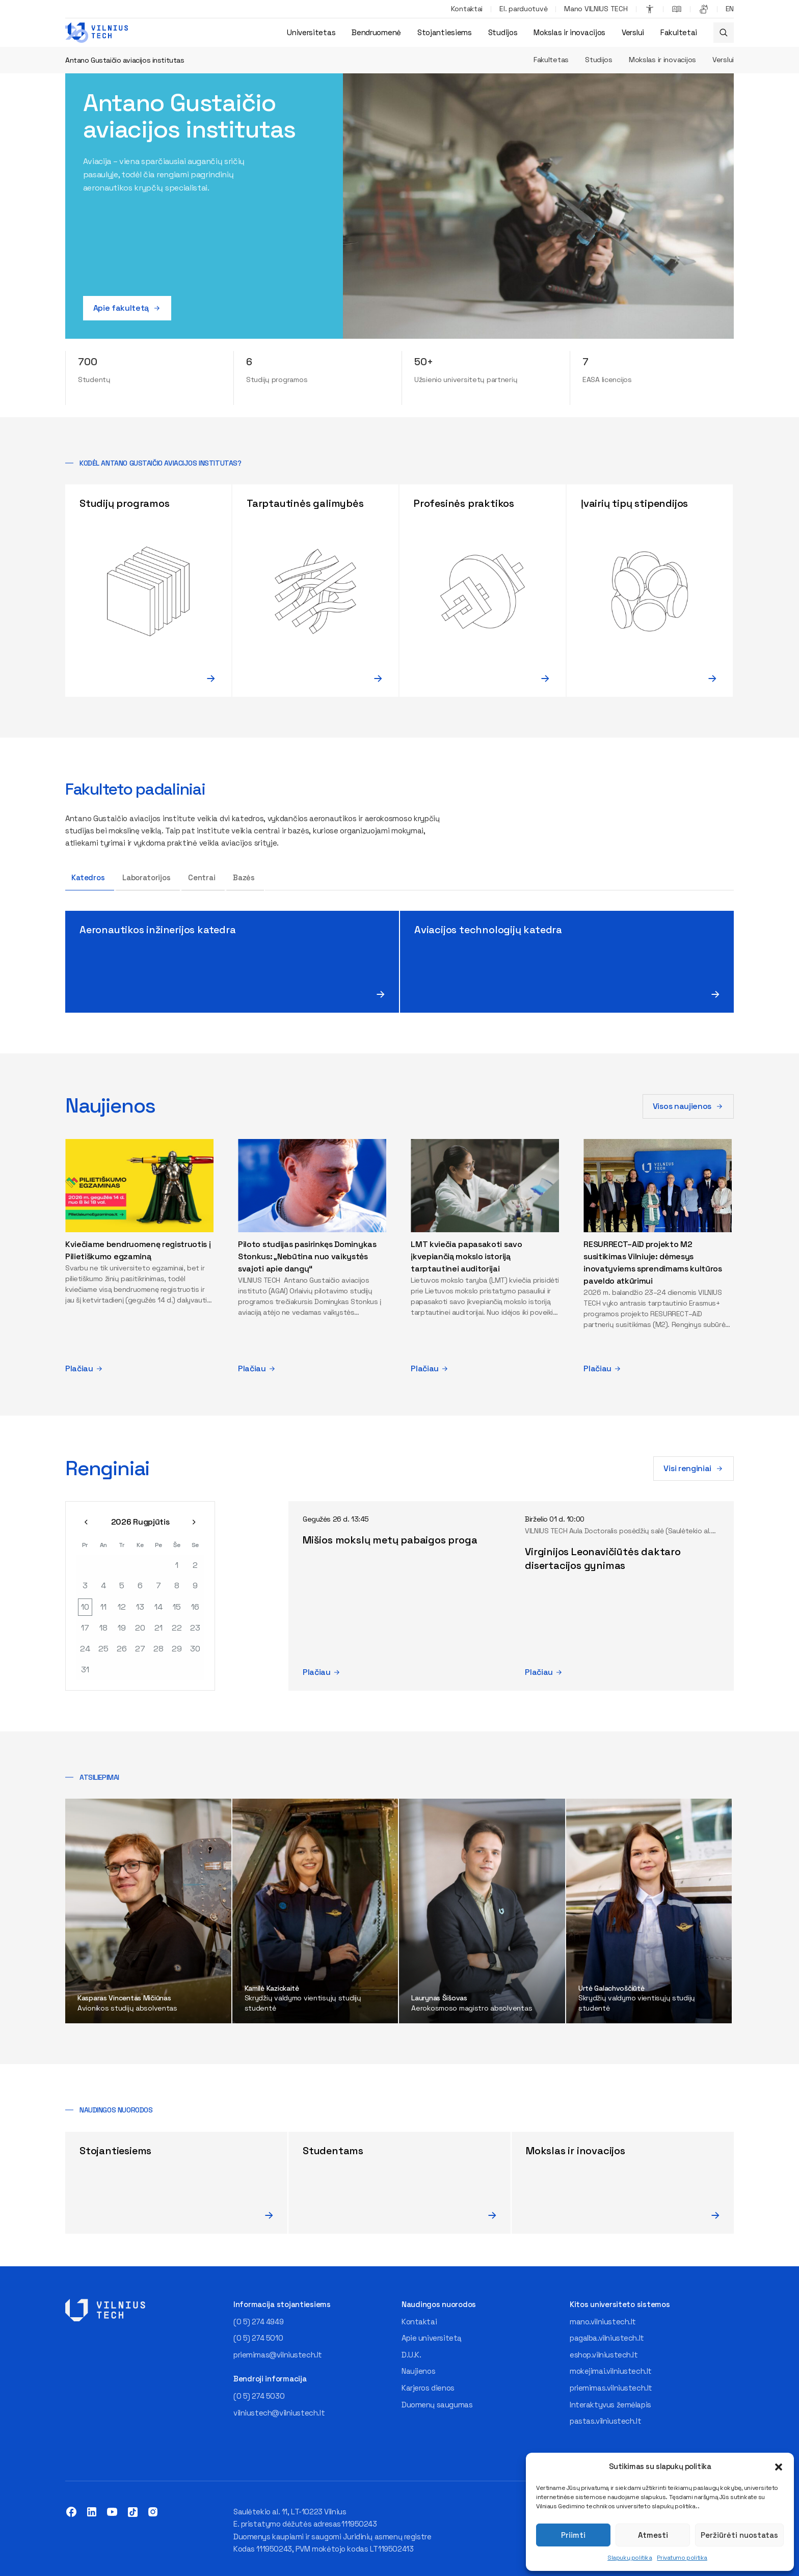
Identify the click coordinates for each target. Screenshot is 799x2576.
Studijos (503, 32)
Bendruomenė (376, 32)
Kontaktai (467, 8)
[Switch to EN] (730, 9)
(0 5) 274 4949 (258, 2321)
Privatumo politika (682, 2558)
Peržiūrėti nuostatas (739, 2535)
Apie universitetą (432, 2338)
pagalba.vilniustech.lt (607, 2338)
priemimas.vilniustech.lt (611, 2388)
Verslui (633, 32)
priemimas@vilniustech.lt (277, 2355)
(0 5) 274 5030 (258, 2396)
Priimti (573, 2535)
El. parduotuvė (523, 8)
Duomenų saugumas (437, 2404)
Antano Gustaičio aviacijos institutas (124, 60)
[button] (779, 2467)
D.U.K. (411, 2355)
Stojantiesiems (444, 32)
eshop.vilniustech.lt (604, 2355)
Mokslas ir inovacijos (569, 32)
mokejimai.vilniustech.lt (611, 2371)
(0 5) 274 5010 (258, 2338)
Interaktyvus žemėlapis (610, 2404)
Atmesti (653, 2535)
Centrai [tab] (202, 877)
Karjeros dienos (428, 2388)
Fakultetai (678, 32)
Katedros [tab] (88, 877)
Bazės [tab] (244, 877)
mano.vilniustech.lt (603, 2321)
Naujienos (418, 2371)
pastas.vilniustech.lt (605, 2421)
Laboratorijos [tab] (146, 877)
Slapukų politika (629, 2558)
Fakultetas (551, 59)
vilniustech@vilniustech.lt (279, 2413)
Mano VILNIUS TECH (595, 8)
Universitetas (311, 32)
